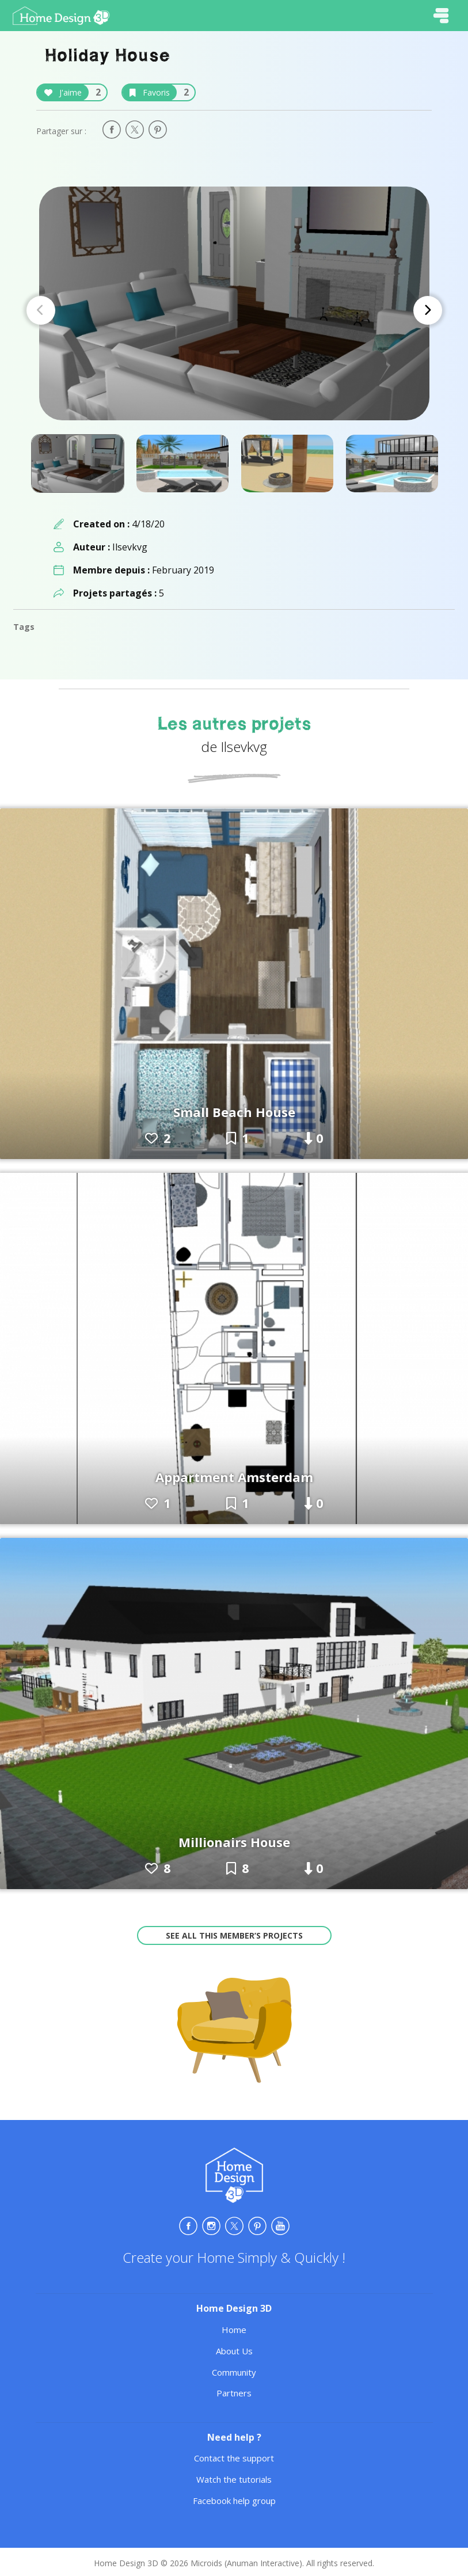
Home (234, 2329)
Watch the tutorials (234, 2479)
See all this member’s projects (234, 1935)
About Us (234, 2351)
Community (234, 2372)
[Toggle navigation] (440, 15)
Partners (234, 2393)
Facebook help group (234, 2500)
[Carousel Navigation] (234, 310)
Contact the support (234, 2458)
